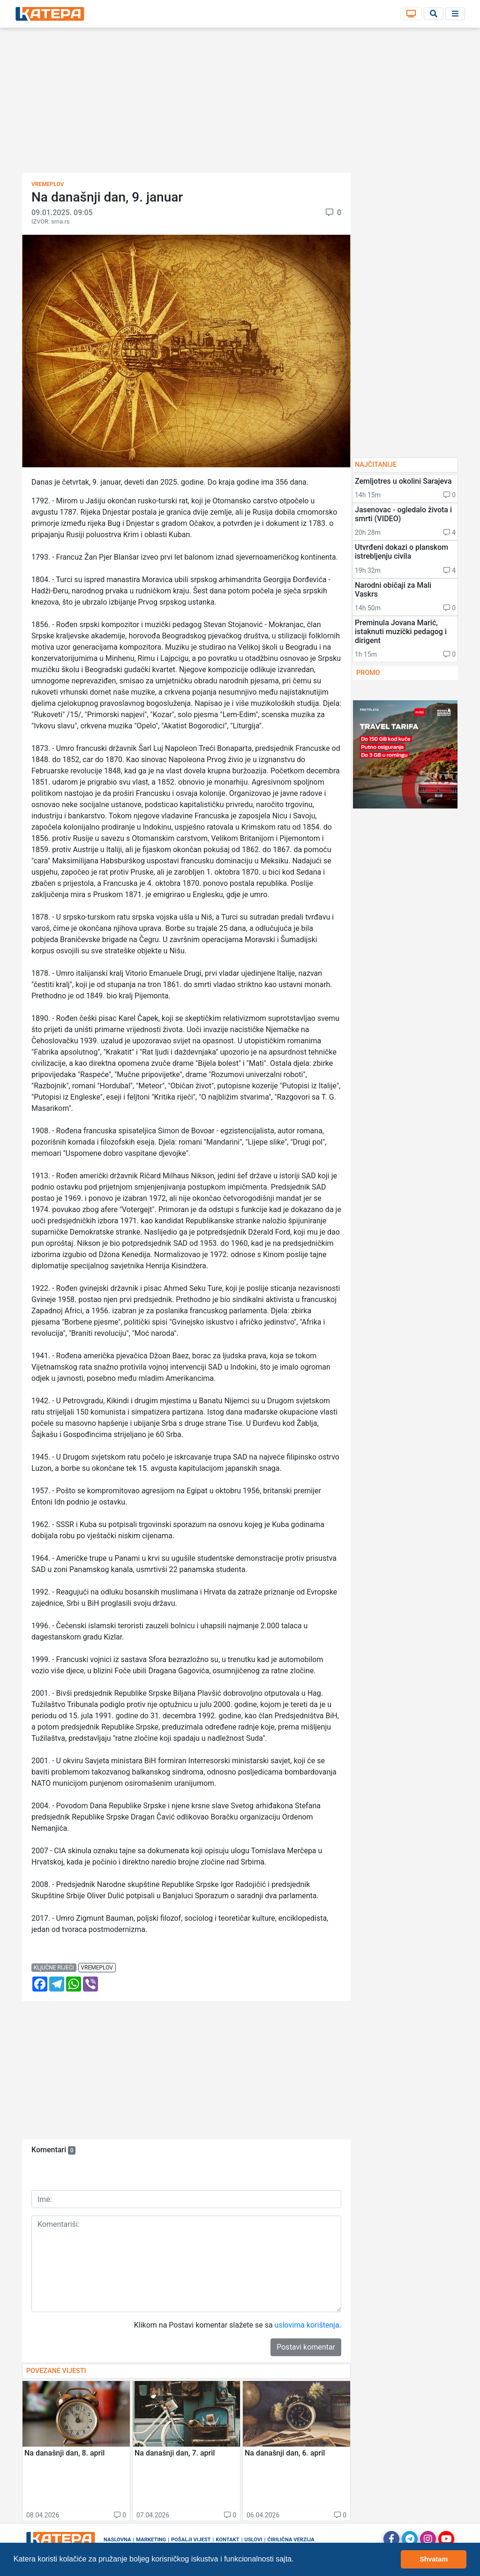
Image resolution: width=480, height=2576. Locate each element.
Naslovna (117, 2540)
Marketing (151, 2540)
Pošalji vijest (191, 2540)
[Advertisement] (240, 103)
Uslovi (253, 2540)
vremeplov (97, 1967)
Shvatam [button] (434, 2559)
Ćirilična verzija (290, 2540)
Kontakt (227, 2540)
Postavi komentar (306, 2347)
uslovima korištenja (307, 2325)
